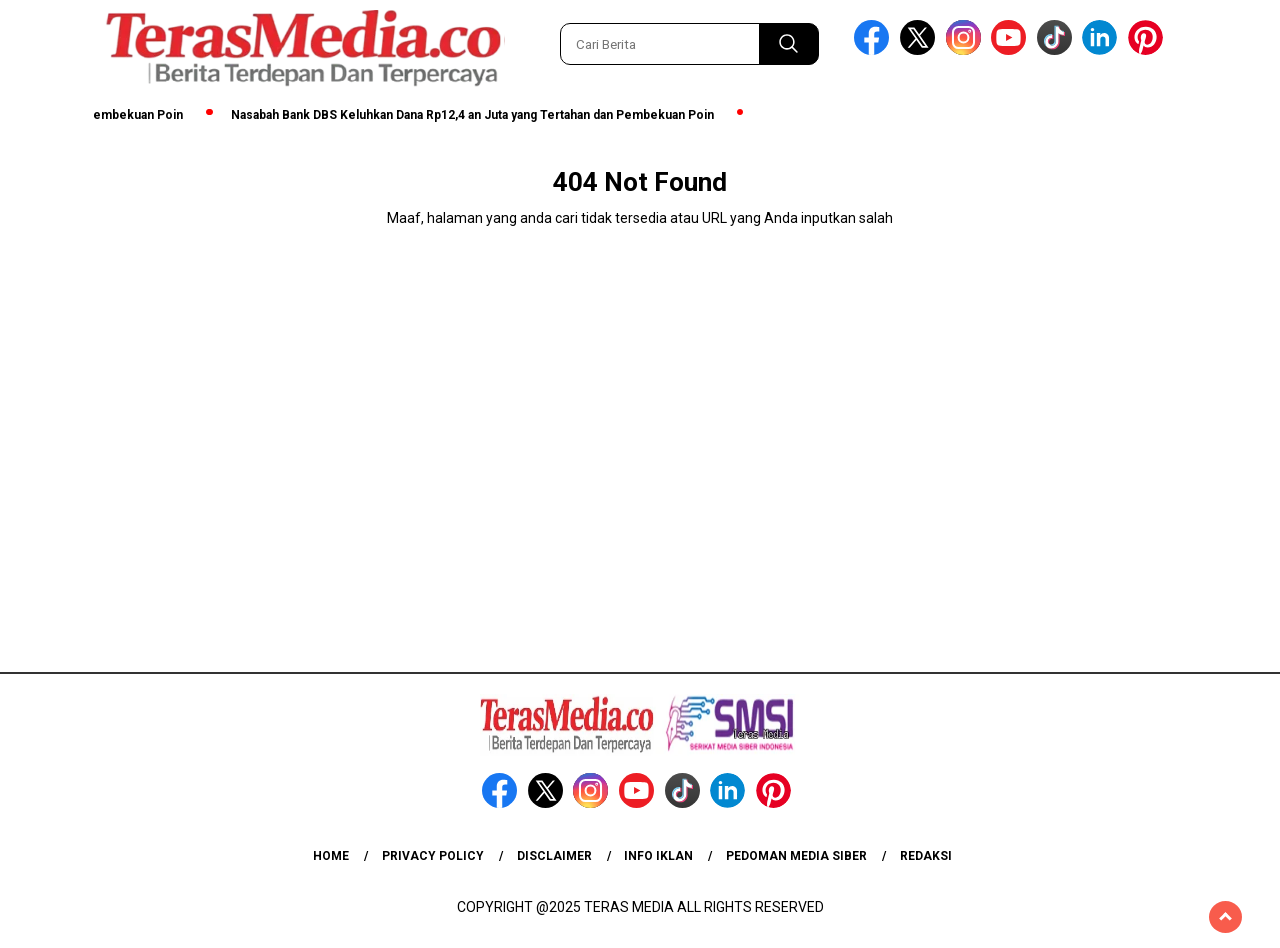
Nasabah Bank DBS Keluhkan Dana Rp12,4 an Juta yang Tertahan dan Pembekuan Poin (477, 115)
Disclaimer (554, 856)
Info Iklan (658, 856)
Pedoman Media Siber (796, 856)
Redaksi (926, 856)
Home (331, 856)
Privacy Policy (433, 856)
